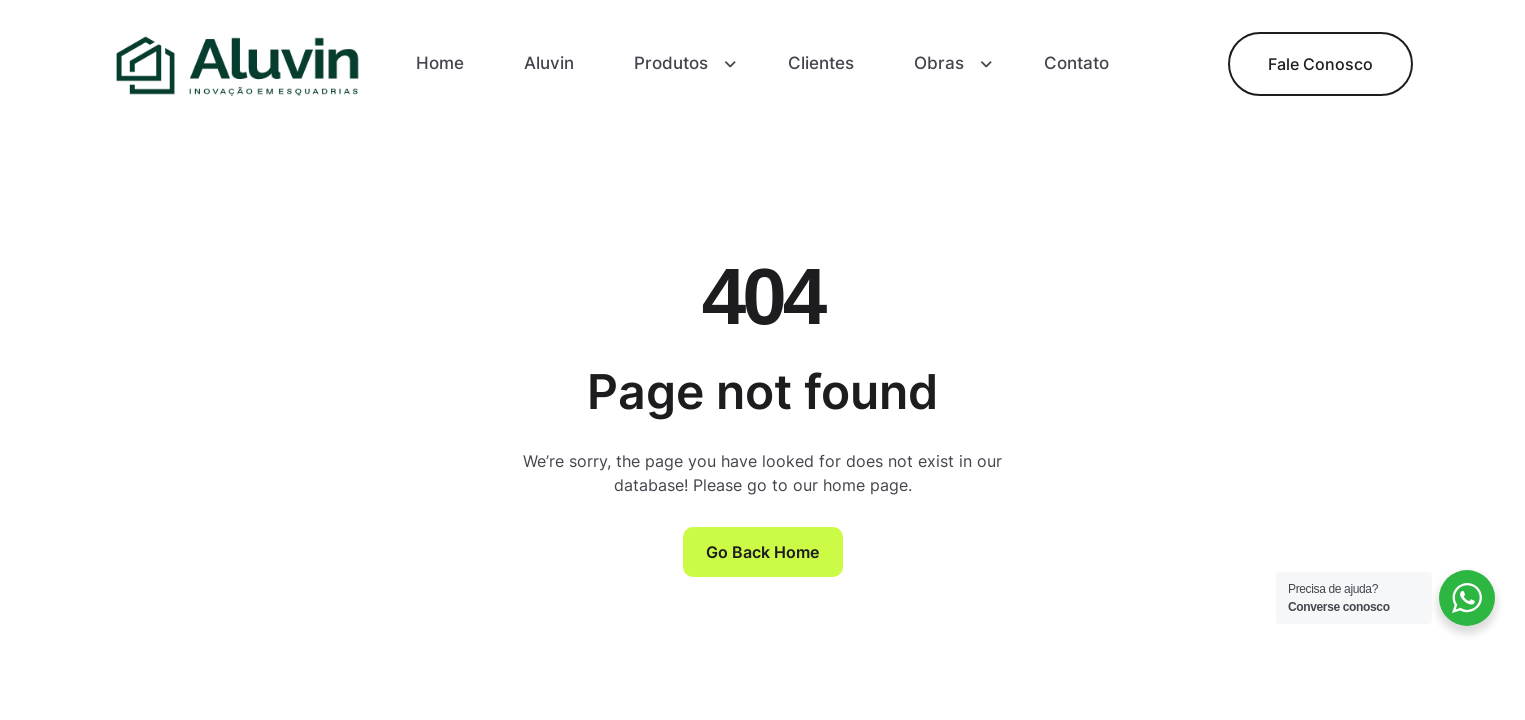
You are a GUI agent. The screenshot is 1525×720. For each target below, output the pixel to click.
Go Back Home (762, 552)
